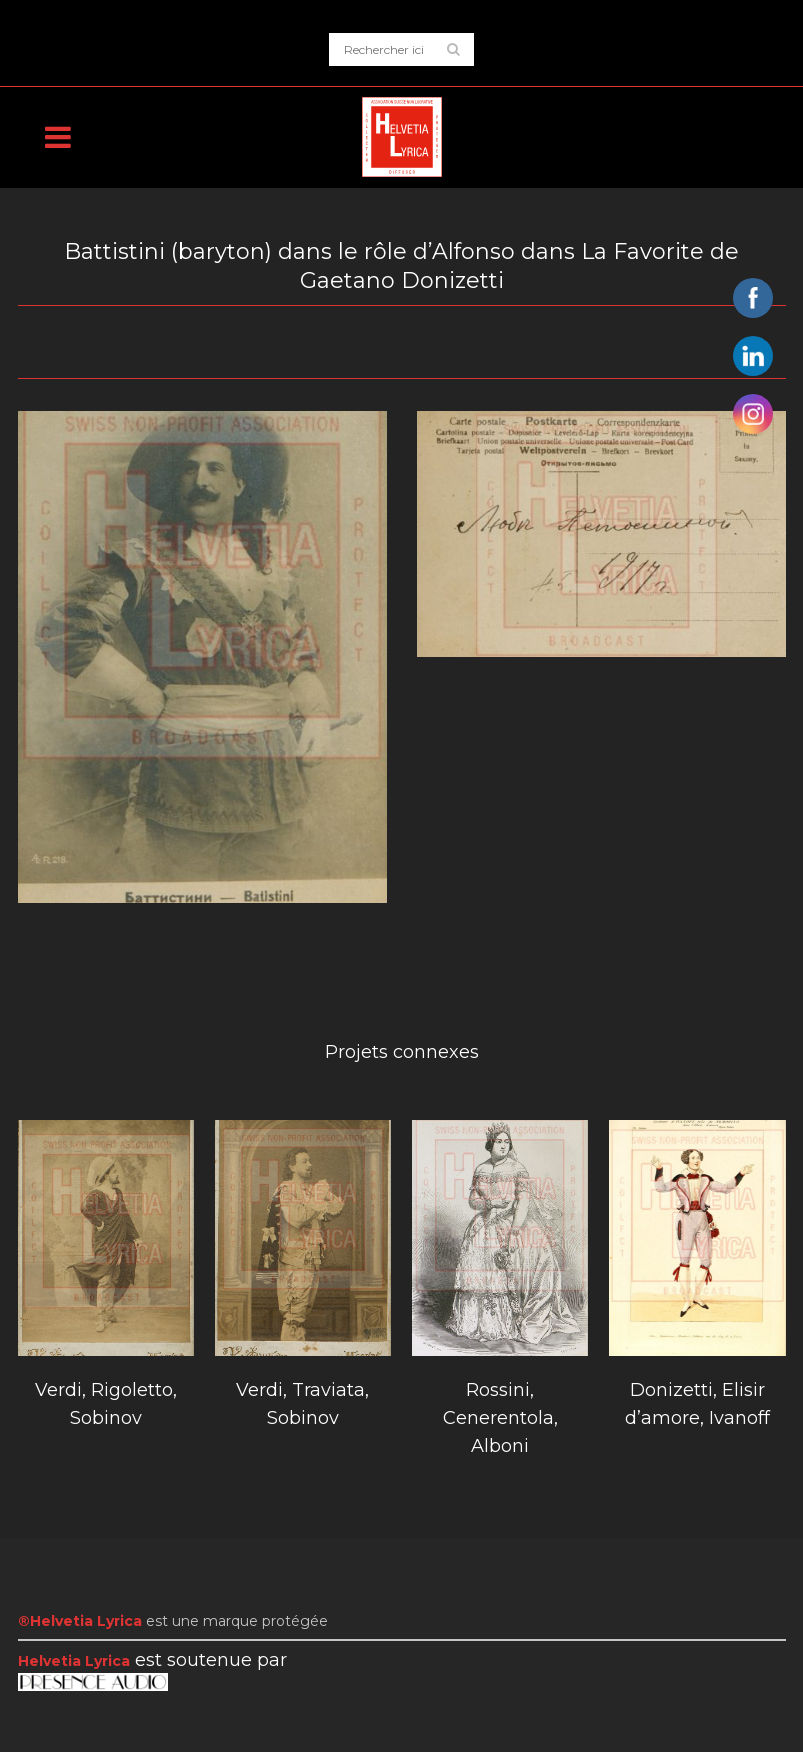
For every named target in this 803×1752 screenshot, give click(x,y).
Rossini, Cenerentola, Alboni (500, 1418)
